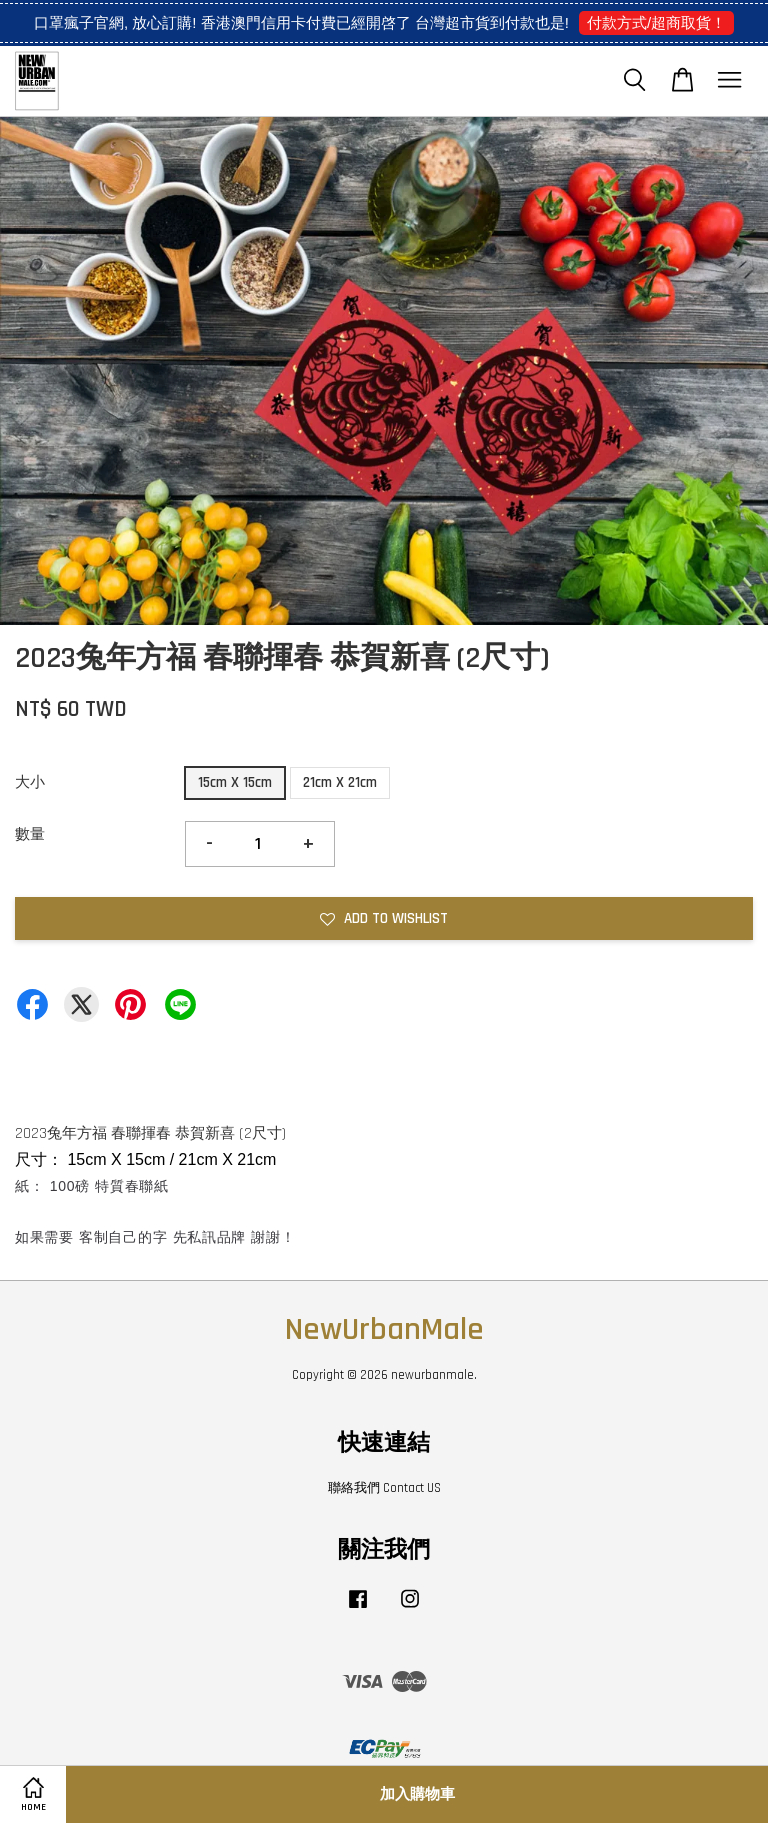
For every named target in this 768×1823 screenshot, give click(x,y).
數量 (30, 834)
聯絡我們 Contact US (384, 1488)
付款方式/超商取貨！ (656, 22)
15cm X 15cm (235, 782)
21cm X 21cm (340, 782)
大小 (30, 782)
